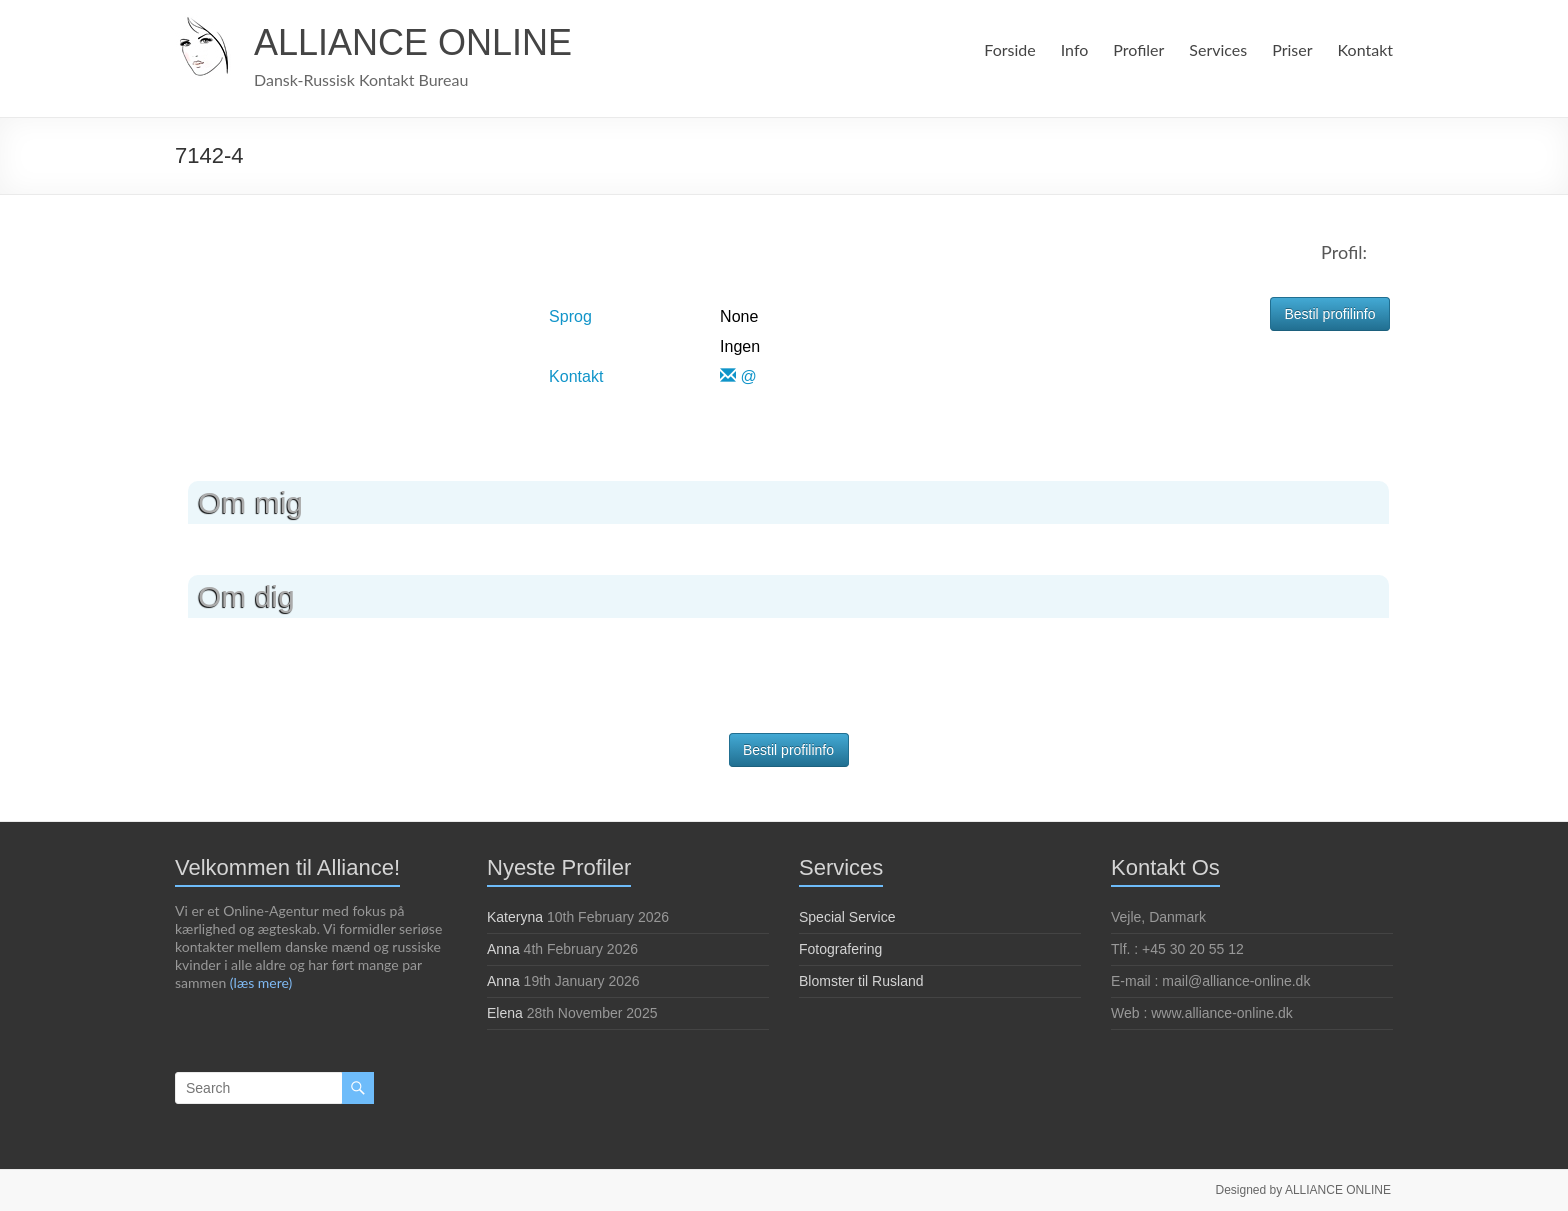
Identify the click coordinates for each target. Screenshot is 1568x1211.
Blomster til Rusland (861, 981)
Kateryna (515, 917)
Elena (505, 1013)
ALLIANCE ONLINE (413, 42)
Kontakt (1366, 49)
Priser (1293, 49)
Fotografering (840, 949)
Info (1071, 49)
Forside (1006, 49)
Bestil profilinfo (1329, 314)
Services (1216, 49)
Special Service (847, 917)
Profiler (1135, 49)
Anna (503, 949)
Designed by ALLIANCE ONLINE (1305, 1188)
